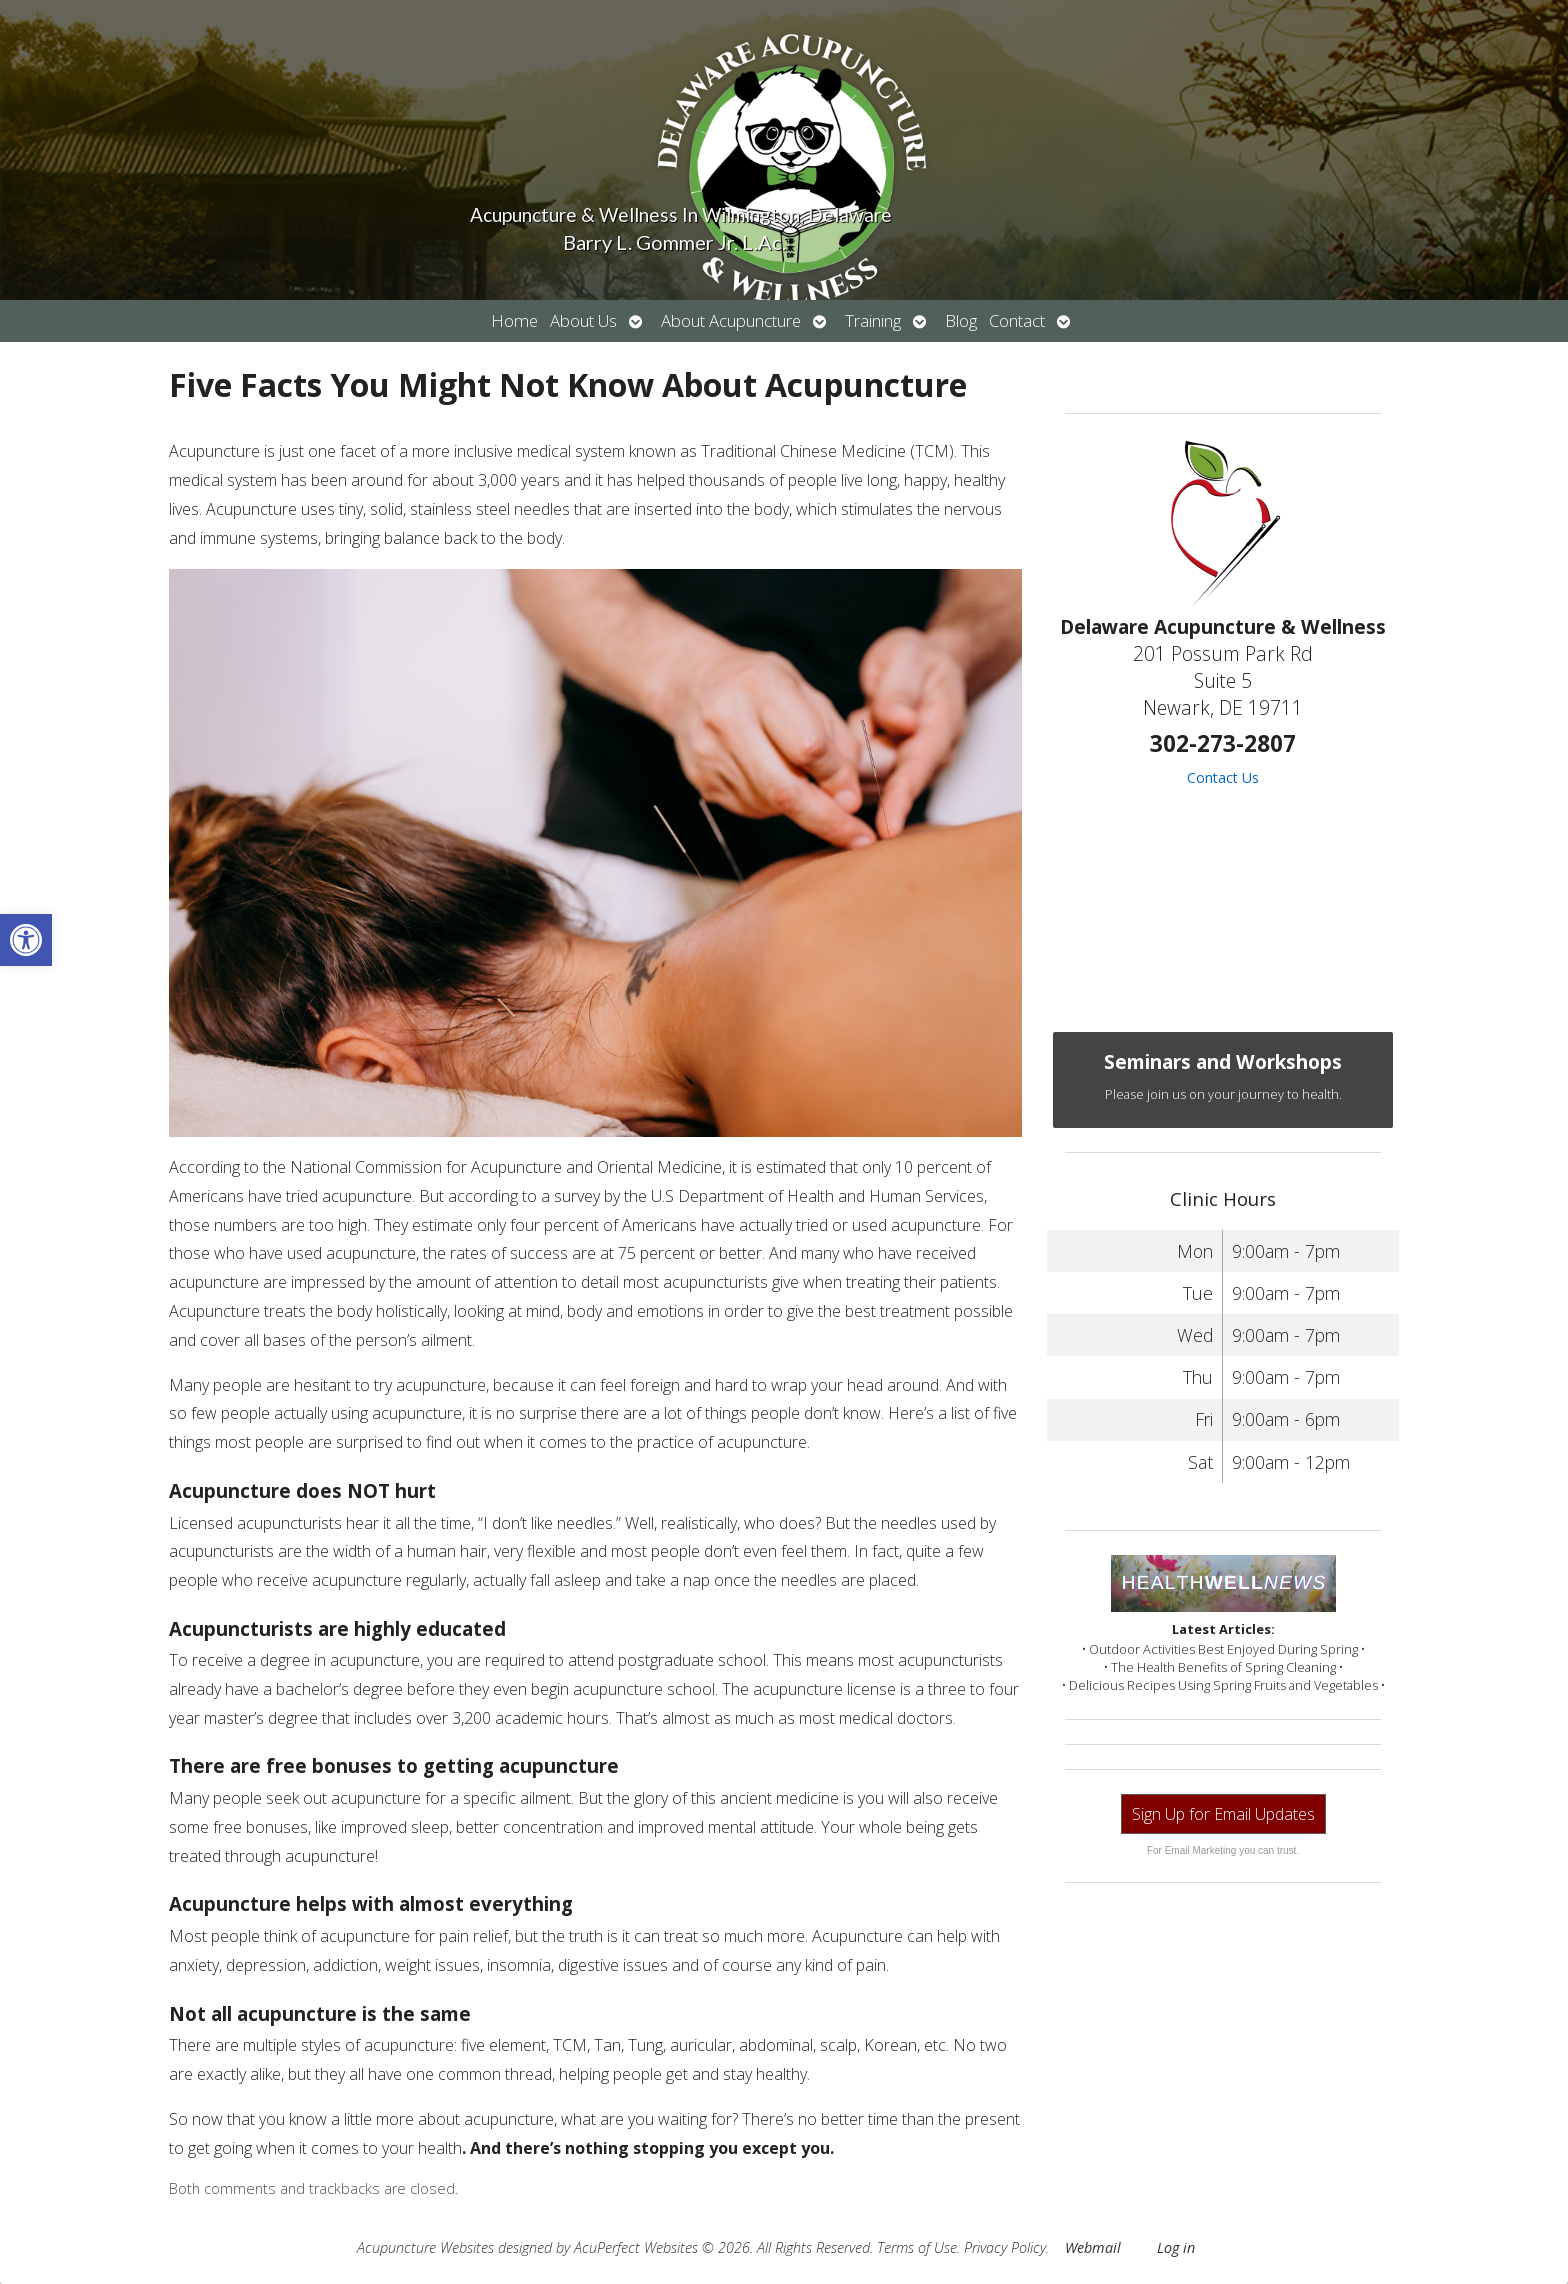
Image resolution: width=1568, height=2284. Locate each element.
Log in (1176, 2247)
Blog (961, 320)
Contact (1017, 320)
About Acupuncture (731, 320)
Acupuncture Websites (425, 2247)
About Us (583, 320)
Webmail (1093, 2247)
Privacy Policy (1005, 2247)
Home (514, 320)
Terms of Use (917, 2247)
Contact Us (1223, 777)
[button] (26, 940)
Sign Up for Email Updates (1223, 1814)
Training (873, 320)
